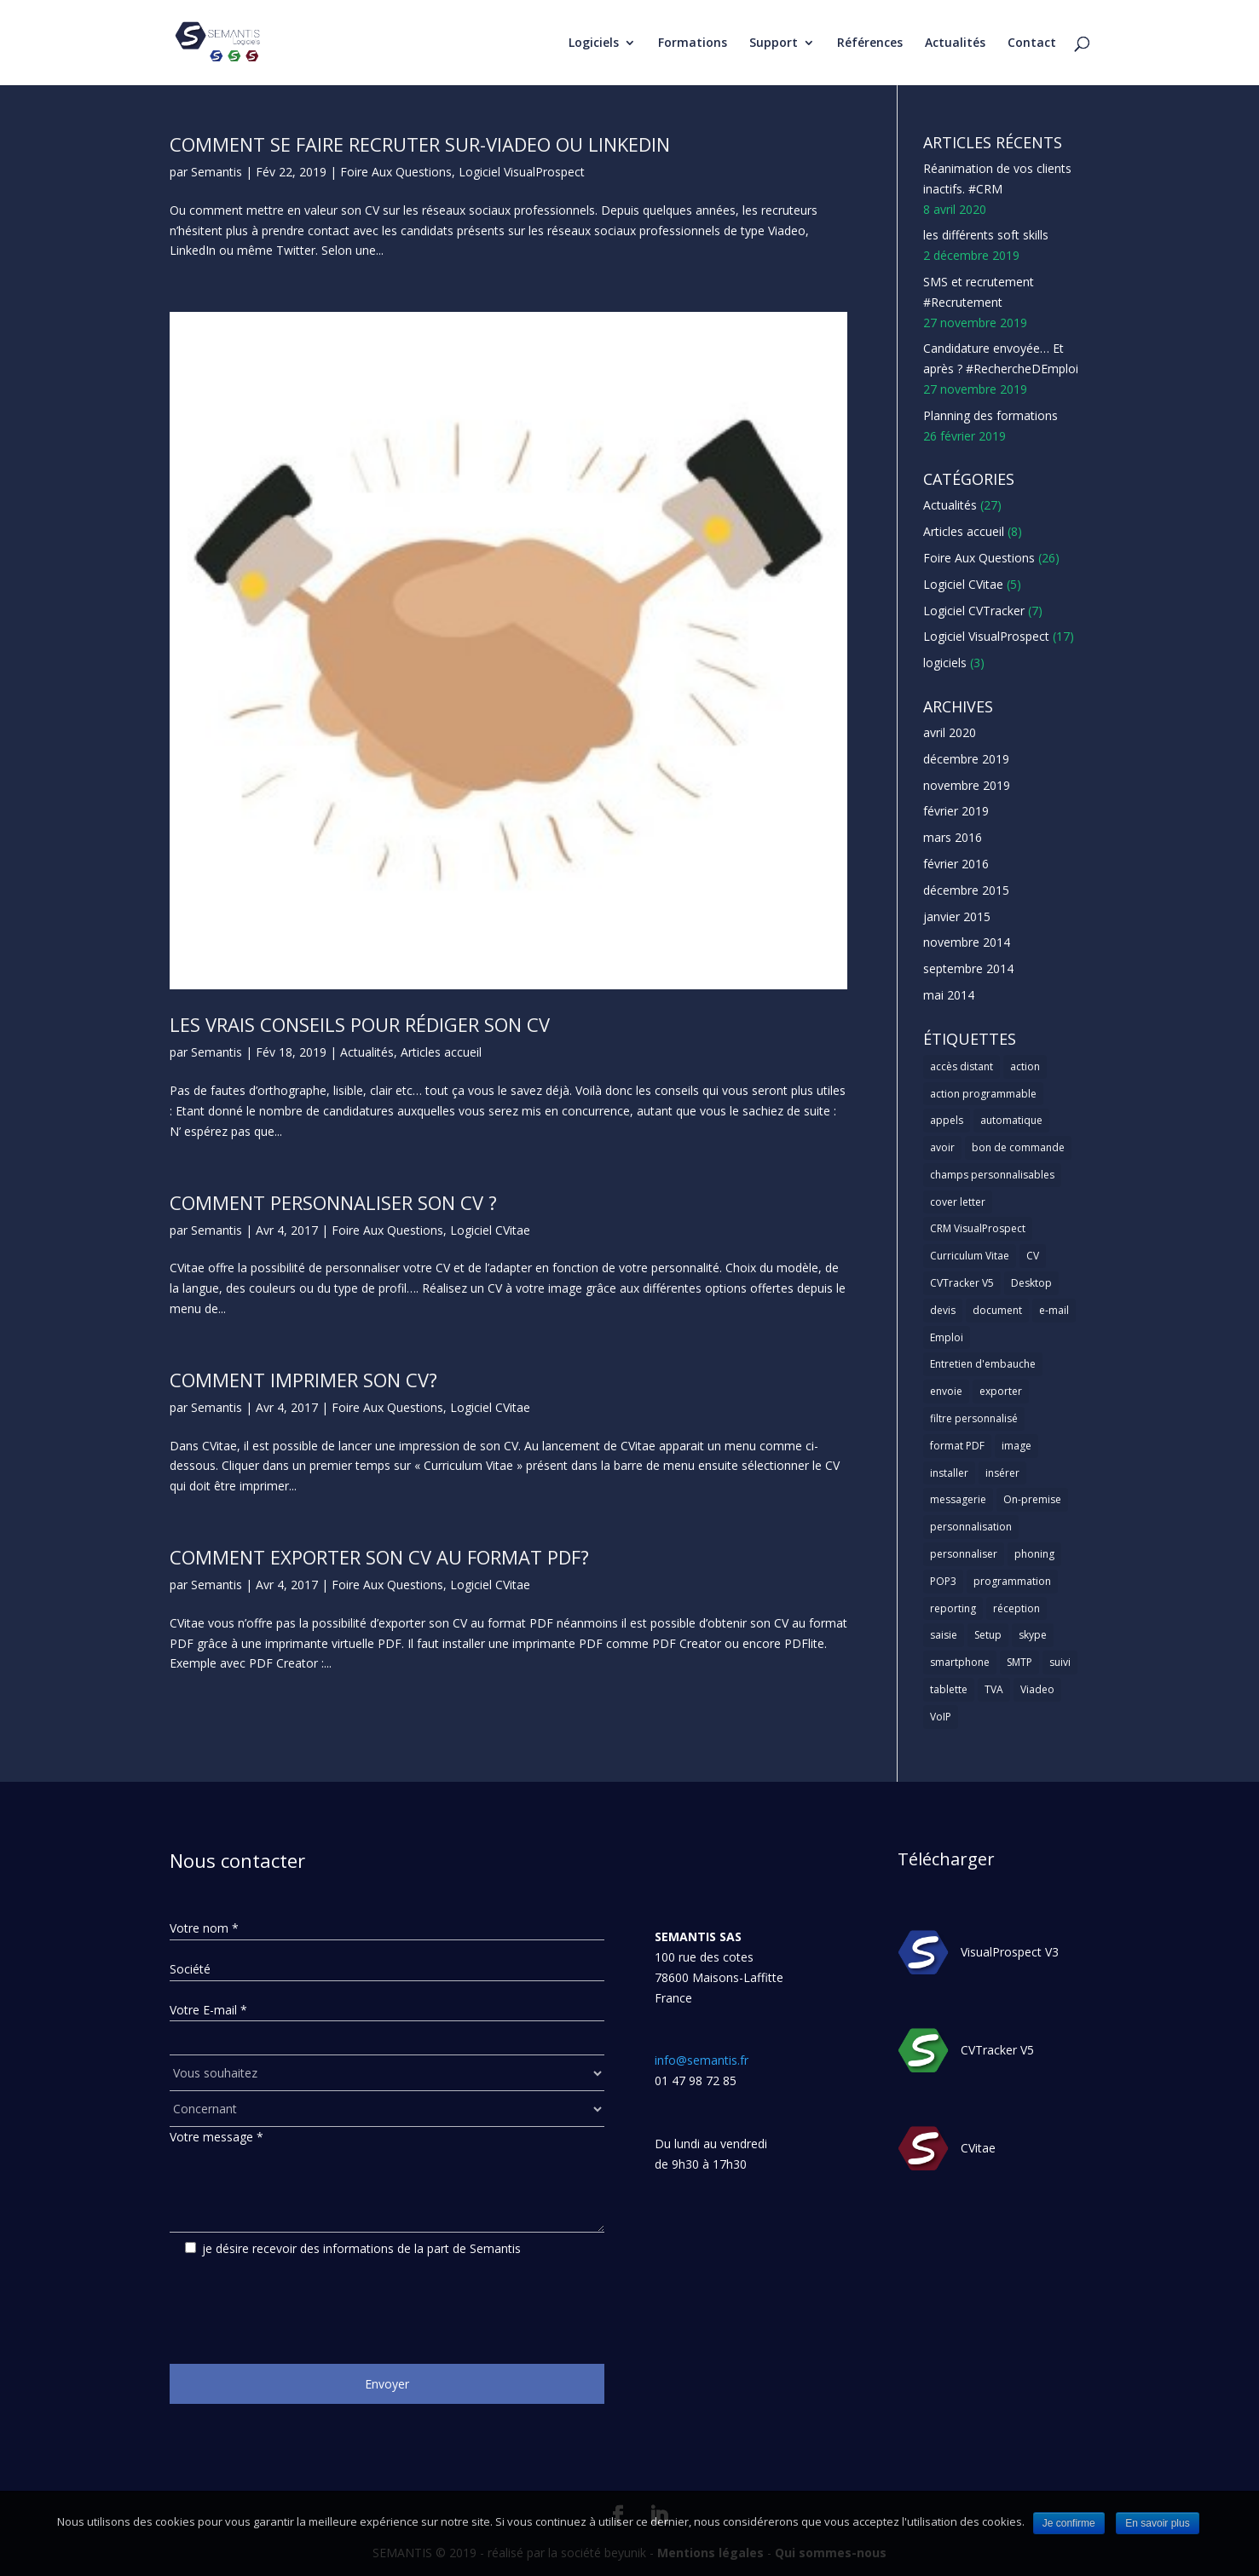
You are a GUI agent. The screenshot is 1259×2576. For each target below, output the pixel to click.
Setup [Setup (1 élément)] (988, 1635)
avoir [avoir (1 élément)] (942, 1147)
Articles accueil (441, 1052)
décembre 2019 (966, 759)
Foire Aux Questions (396, 172)
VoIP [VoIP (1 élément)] (940, 1716)
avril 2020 (949, 732)
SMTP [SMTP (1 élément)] (1019, 1662)
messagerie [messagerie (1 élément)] (958, 1499)
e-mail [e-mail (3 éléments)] (1054, 1310)
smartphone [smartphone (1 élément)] (960, 1662)
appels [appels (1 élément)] (946, 1120)
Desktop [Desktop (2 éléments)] (1031, 1283)
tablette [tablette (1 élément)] (948, 1689)
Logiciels (594, 43)
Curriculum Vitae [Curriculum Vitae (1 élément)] (969, 1255)
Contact (1032, 43)
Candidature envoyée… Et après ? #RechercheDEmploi (1000, 358)
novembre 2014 (966, 942)
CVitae (978, 2148)
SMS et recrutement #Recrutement (978, 292)
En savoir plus (1157, 2523)
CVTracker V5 (997, 2050)
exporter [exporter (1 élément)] (1000, 1391)
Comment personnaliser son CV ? (333, 1202)
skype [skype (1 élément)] (1033, 1635)
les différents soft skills (985, 235)
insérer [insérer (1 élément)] (1002, 1473)
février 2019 (956, 811)
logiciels (945, 662)
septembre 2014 (968, 968)
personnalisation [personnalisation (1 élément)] (971, 1526)
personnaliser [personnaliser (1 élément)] (963, 1554)
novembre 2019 (966, 785)
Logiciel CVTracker (974, 610)
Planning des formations (990, 415)
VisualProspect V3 (1010, 1952)
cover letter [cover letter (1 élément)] (957, 1202)
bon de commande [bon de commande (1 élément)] (1018, 1147)
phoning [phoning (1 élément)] (1034, 1554)
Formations (692, 43)
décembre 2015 (966, 890)
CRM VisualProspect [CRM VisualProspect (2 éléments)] (977, 1228)
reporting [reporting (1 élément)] (953, 1608)
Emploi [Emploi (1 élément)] (946, 1337)
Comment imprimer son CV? (303, 1379)
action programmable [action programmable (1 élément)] (983, 1093)
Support (773, 43)
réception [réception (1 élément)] (1016, 1608)
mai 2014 (948, 995)
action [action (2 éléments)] (1025, 1066)
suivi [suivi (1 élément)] (1060, 1662)
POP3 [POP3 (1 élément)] (943, 1581)
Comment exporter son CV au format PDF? (379, 1557)
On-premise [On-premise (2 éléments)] (1032, 1499)
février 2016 (956, 864)
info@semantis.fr (701, 2060)
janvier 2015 (956, 916)
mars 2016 (952, 837)
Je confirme (1068, 2523)
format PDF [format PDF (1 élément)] (957, 1445)
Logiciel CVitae (490, 1230)
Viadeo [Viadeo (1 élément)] (1037, 1689)
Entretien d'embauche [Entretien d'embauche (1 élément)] (983, 1364)
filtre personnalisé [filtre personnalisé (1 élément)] (974, 1418)
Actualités (955, 43)
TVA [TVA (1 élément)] (994, 1689)
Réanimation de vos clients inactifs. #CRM (997, 178)
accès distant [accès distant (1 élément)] (961, 1066)
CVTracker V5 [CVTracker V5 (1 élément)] (962, 1283)
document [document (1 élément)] (997, 1310)
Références (870, 43)
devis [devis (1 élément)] (943, 1310)
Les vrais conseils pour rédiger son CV (360, 1024)
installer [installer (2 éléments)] (949, 1473)
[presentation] (299, 2304)
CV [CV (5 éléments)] (1032, 1255)
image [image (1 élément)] (1016, 1445)
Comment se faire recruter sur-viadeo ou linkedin (420, 144)
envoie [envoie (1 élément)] (946, 1391)
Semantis (216, 172)
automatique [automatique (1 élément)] (1011, 1120)
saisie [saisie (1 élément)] (943, 1635)
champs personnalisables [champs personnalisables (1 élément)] (992, 1174)
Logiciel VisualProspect (522, 172)
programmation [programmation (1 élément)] (1012, 1581)
